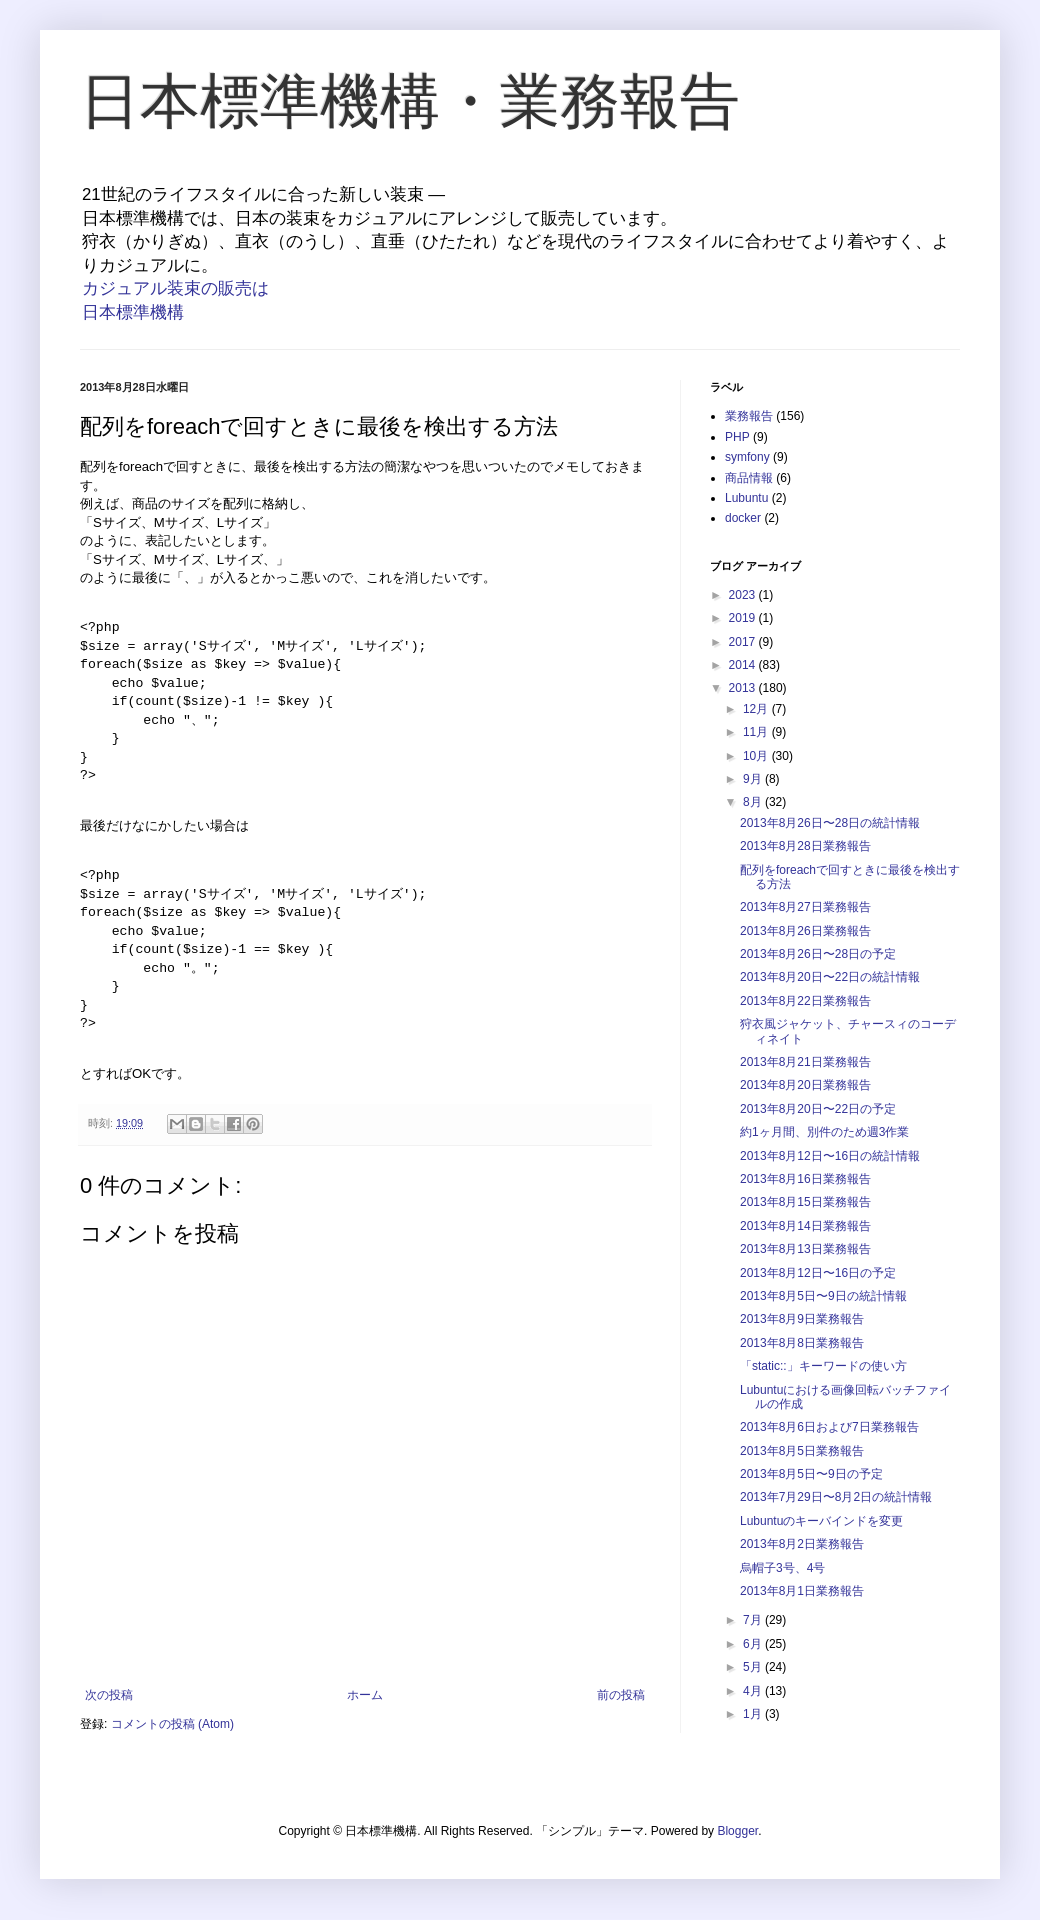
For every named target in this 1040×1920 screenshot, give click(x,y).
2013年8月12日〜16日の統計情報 (830, 1156)
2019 (744, 618)
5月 (754, 1667)
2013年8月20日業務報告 (805, 1085)
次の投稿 (109, 1695)
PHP (737, 437)
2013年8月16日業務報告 (805, 1179)
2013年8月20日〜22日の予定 (818, 1109)
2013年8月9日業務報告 (802, 1319)
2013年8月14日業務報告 (805, 1226)
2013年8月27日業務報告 (805, 907)
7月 (754, 1620)
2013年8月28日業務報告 (805, 846)
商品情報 (749, 478)
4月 (754, 1691)
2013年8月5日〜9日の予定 (811, 1474)
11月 (757, 732)
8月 (754, 802)
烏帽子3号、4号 (782, 1568)
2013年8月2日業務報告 (802, 1544)
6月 (754, 1644)
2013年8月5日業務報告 (802, 1451)
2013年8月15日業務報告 (805, 1202)
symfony (747, 457)
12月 (757, 709)
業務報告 (749, 416)
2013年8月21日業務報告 (805, 1062)
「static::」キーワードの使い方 (823, 1366)
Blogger (737, 1831)
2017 (744, 642)
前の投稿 (621, 1695)
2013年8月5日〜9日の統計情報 (823, 1296)
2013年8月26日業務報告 (805, 931)
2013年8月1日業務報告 (802, 1591)
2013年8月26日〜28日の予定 (818, 954)
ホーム (365, 1695)
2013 (744, 688)
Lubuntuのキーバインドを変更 (821, 1521)
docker (743, 518)
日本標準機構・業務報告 (410, 101)
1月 (754, 1714)
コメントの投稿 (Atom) (172, 1724)
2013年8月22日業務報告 (805, 1001)
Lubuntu (746, 498)
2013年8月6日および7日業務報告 (829, 1427)
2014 (744, 665)
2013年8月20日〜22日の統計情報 (830, 977)
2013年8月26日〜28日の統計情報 (830, 823)
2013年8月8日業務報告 (802, 1343)
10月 (757, 756)
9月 (754, 779)
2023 (744, 595)
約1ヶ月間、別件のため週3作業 (824, 1132)
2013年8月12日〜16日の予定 (818, 1273)
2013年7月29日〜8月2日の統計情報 (836, 1497)
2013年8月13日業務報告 (805, 1249)
